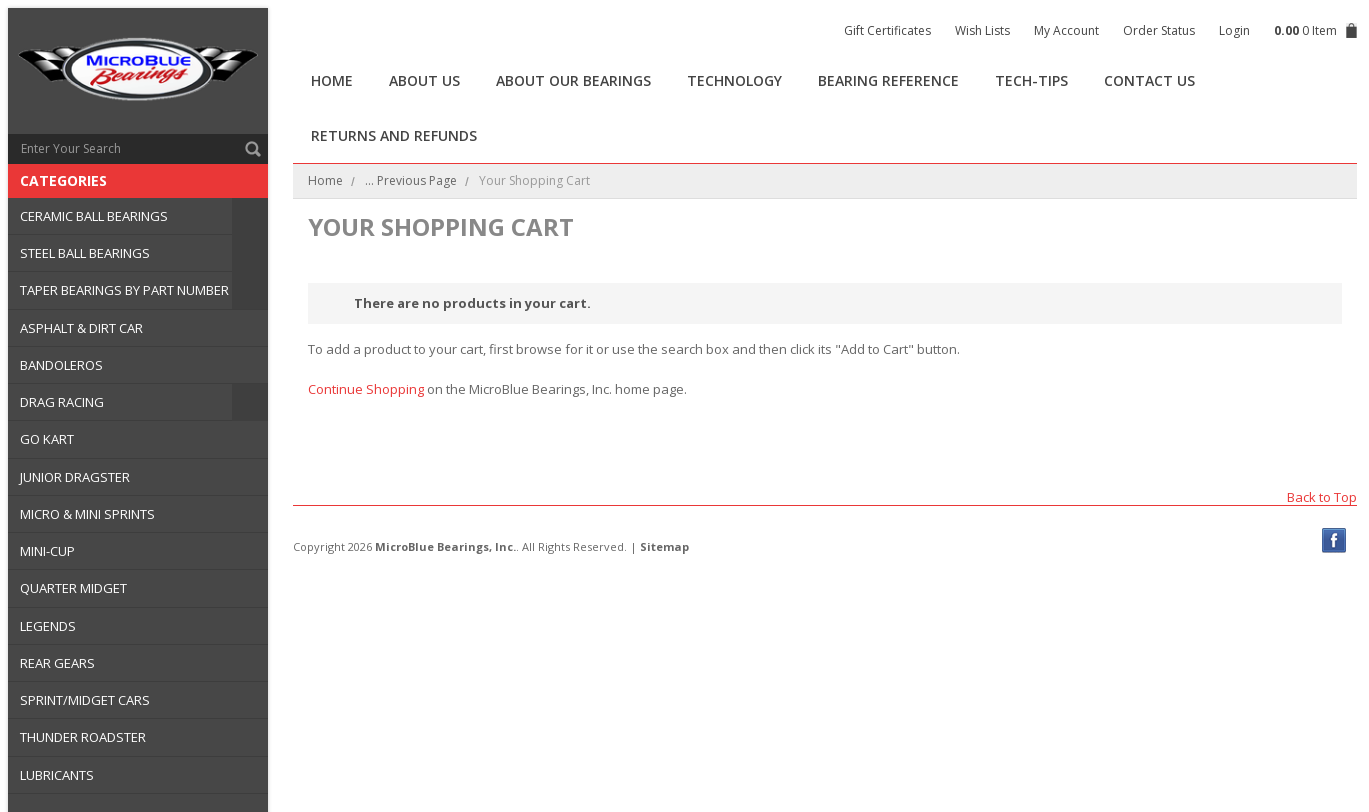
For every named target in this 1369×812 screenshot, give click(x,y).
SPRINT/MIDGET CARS (85, 700)
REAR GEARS (57, 663)
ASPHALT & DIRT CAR (81, 328)
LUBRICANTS (57, 775)
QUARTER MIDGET (73, 588)
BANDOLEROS (61, 365)
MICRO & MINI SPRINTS (87, 514)
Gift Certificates (887, 30)
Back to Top (1322, 496)
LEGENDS (48, 626)
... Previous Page (411, 180)
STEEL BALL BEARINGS (85, 253)
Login (1234, 30)
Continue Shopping (366, 389)
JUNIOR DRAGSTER (75, 477)
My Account (1066, 30)
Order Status (1159, 30)
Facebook (1334, 540)
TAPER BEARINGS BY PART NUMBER (124, 290)
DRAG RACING (62, 402)
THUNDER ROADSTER (83, 737)
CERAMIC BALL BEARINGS (94, 216)
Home (325, 180)
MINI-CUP (47, 551)
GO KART (47, 439)
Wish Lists (982, 30)
